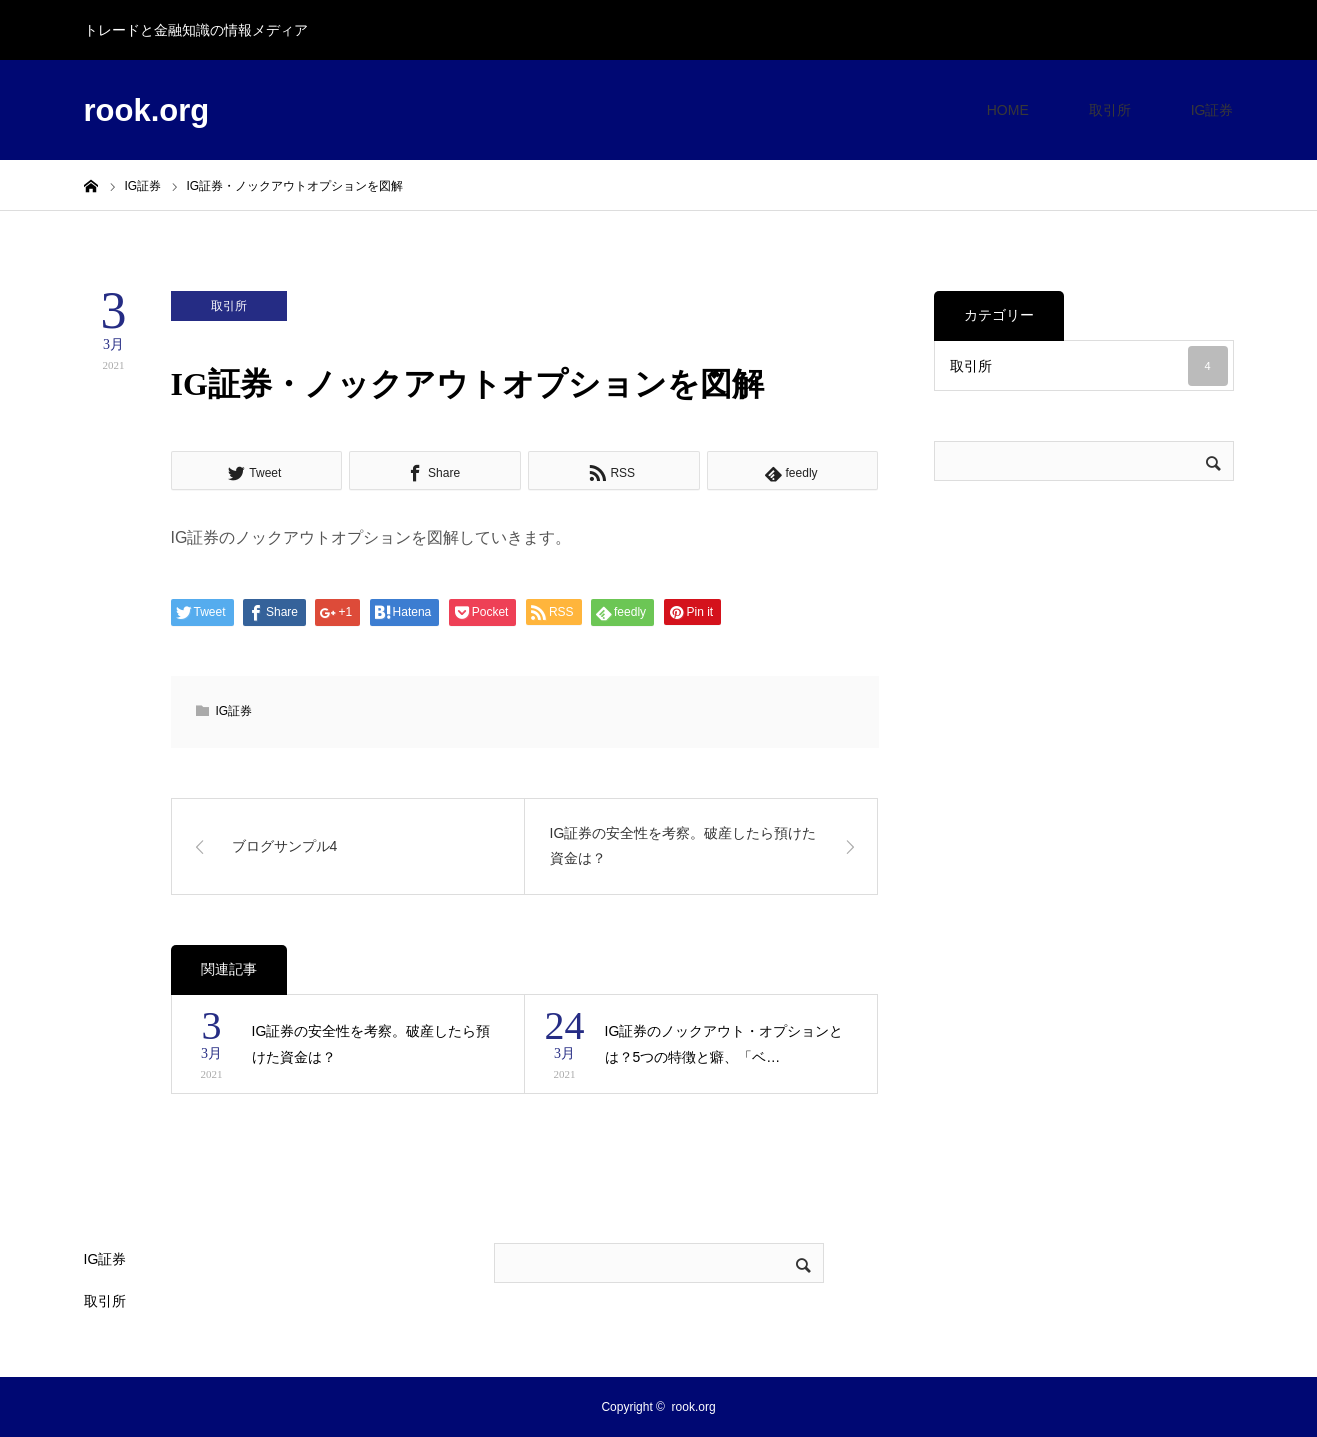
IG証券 (1212, 110)
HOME (1008, 110)
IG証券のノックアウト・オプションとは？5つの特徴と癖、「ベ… (724, 1044)
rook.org (147, 110)
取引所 (1110, 110)
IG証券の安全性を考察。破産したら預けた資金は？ (371, 1044)
